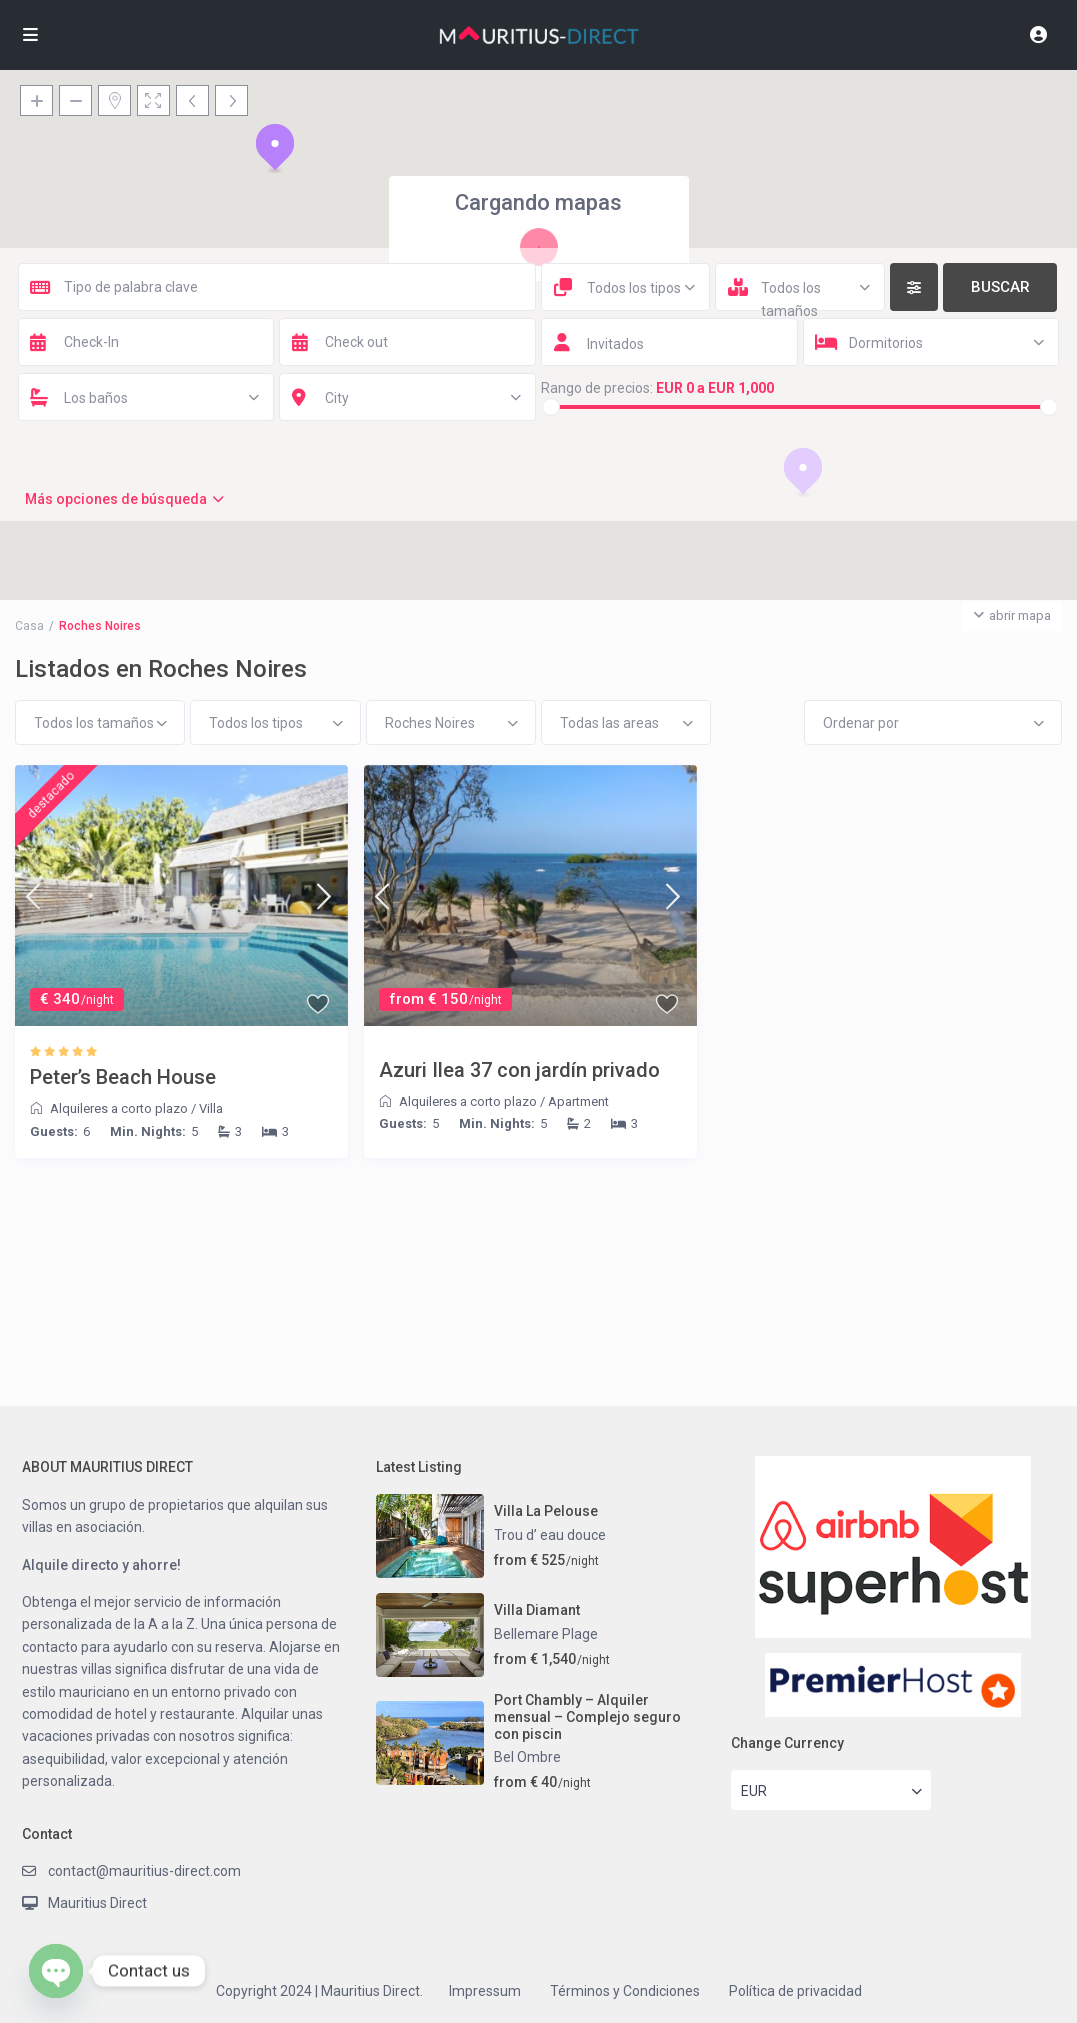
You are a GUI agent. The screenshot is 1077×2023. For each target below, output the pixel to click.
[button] (275, 148)
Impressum (485, 1991)
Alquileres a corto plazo (119, 1108)
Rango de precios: (597, 388)
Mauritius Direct (97, 1903)
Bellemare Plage (546, 1634)
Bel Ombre (527, 1757)
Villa (211, 1108)
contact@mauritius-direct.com (144, 1871)
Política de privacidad (795, 1991)
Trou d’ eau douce (550, 1535)
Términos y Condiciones (625, 1991)
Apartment (578, 1101)
